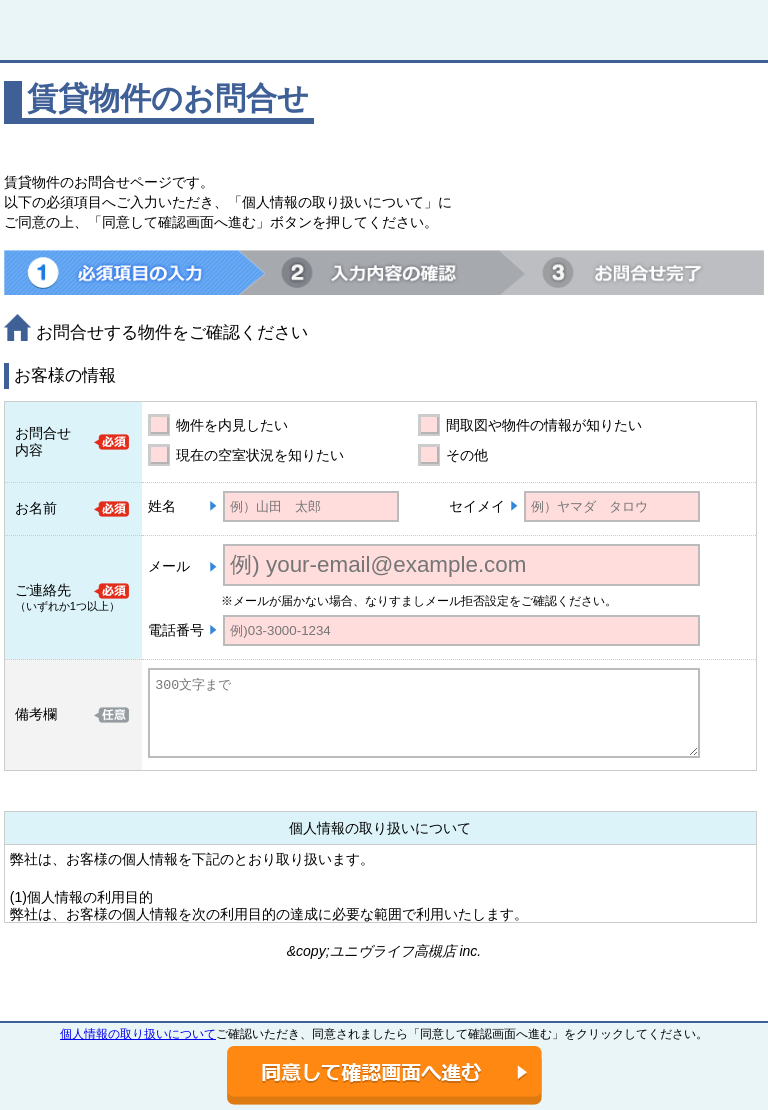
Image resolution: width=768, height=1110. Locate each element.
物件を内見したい (232, 425)
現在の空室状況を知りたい (260, 455)
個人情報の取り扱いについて (138, 1034)
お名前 (36, 508)
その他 (467, 455)
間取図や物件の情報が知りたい (544, 425)
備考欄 (36, 714)
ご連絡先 (43, 590)
